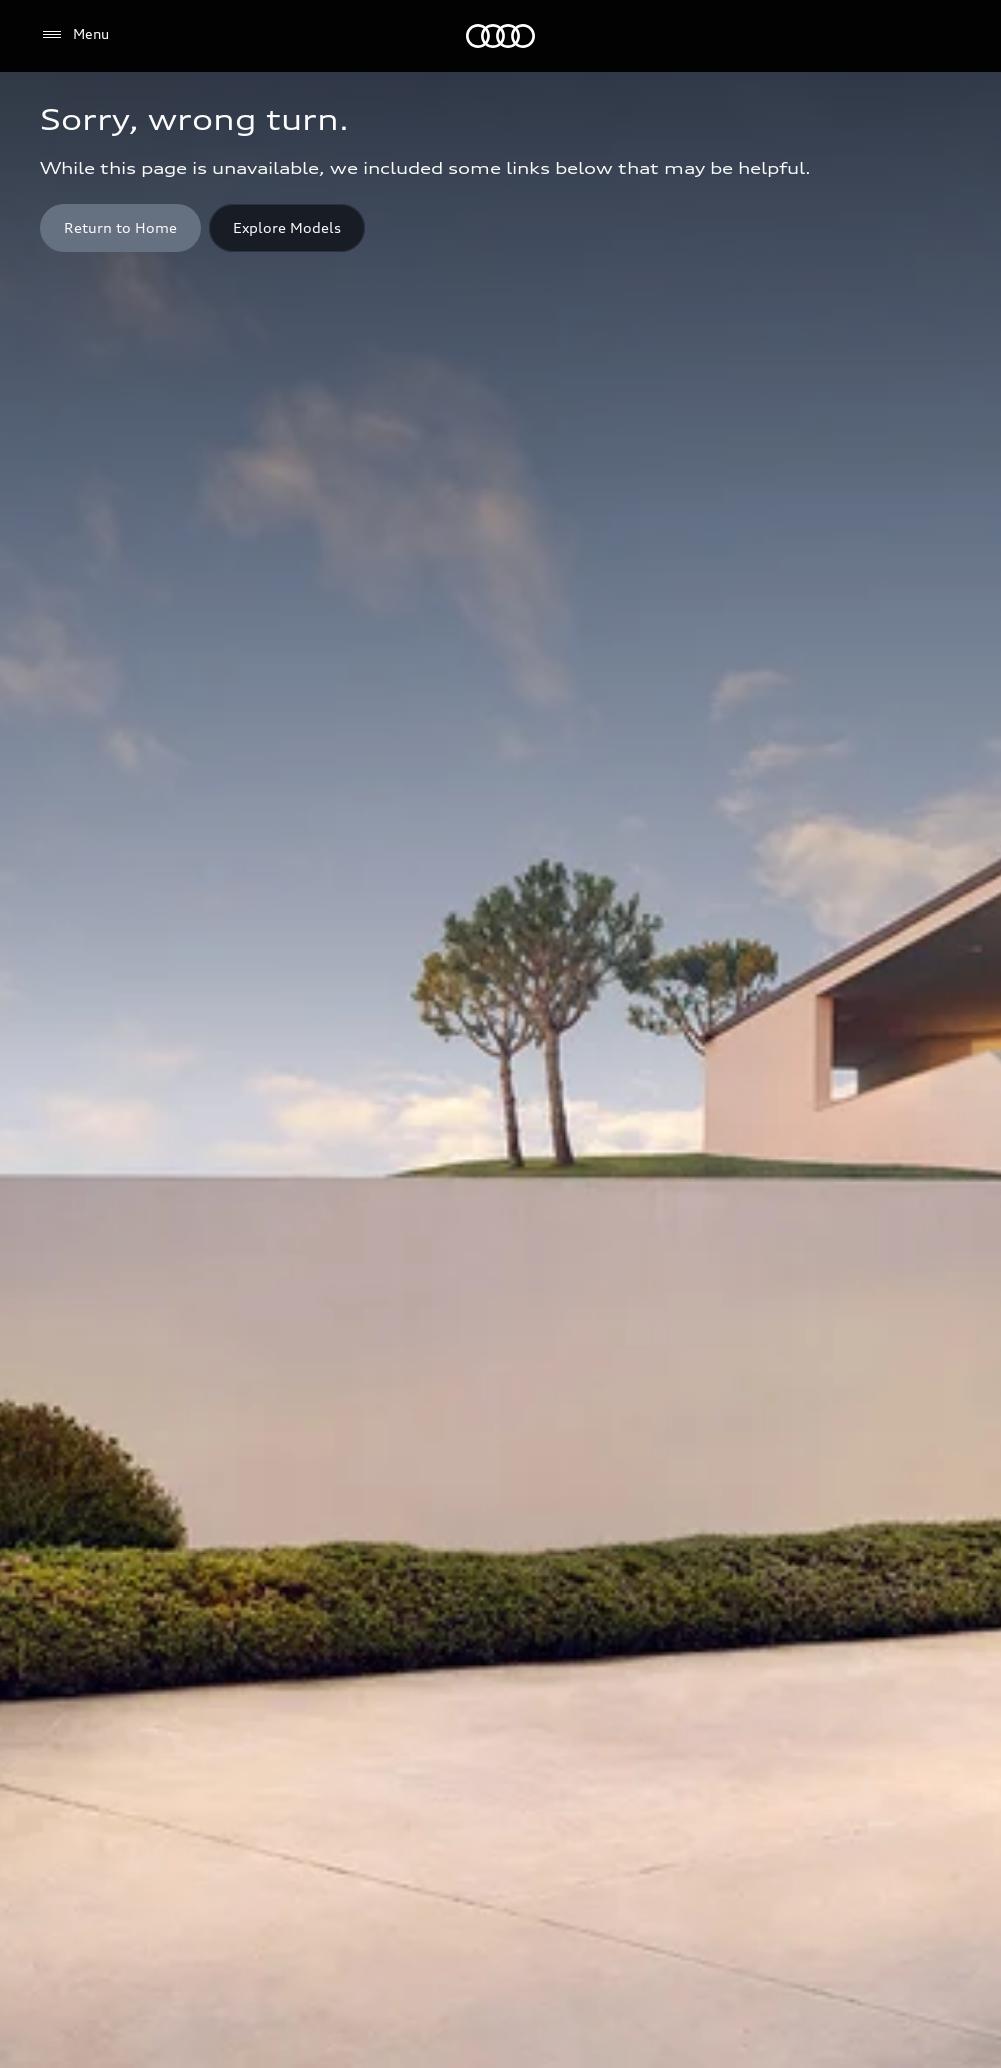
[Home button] (120, 228)
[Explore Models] (287, 228)
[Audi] (500, 36)
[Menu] (74, 35)
